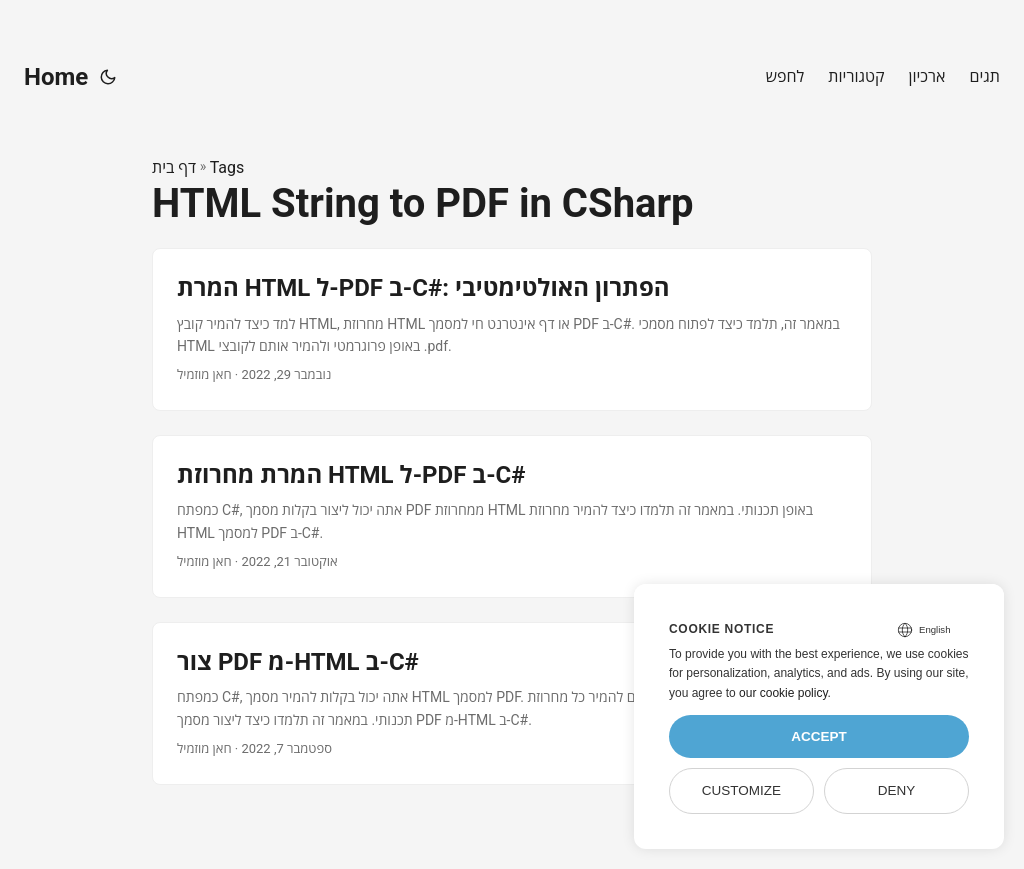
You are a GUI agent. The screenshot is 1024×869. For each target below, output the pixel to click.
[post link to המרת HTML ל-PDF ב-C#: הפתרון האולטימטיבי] (512, 329)
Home (56, 77)
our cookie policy (783, 693)
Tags (227, 167)
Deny (897, 790)
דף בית (174, 167)
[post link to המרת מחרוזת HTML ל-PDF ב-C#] (512, 516)
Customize (741, 790)
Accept (819, 736)
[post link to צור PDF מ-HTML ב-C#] (512, 703)
